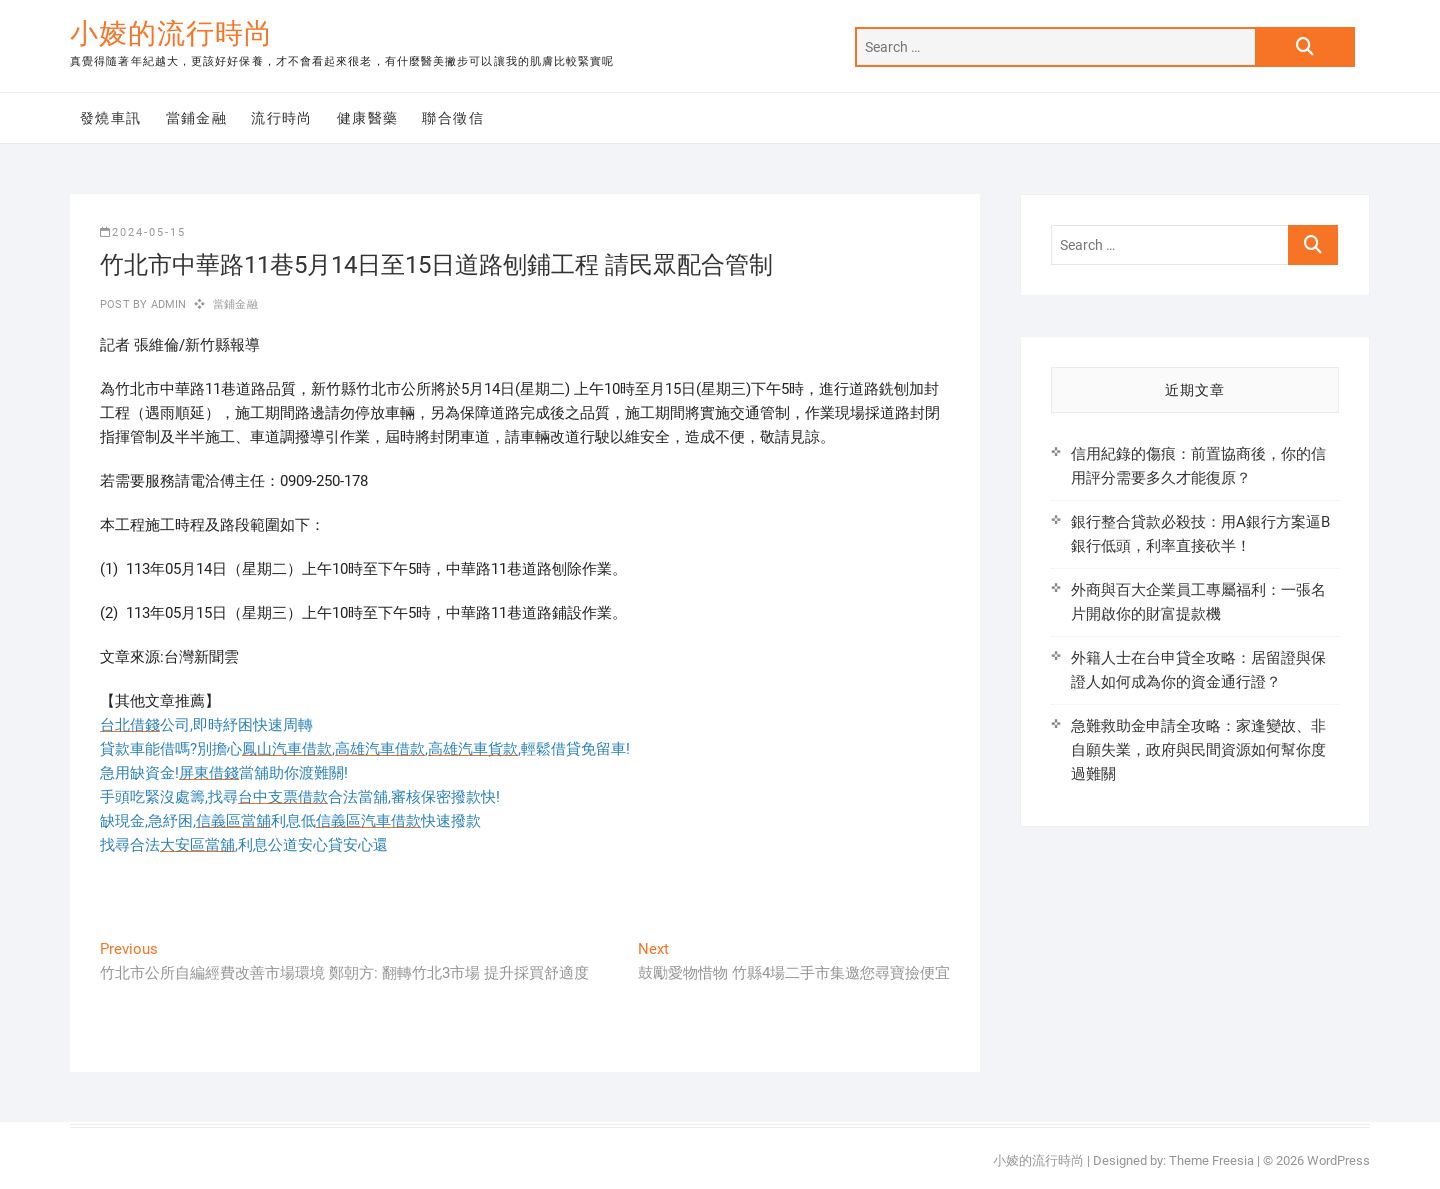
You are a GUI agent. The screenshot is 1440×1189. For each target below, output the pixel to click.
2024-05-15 (143, 232)
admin (166, 304)
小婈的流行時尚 (171, 33)
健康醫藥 (368, 118)
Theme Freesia (1211, 1160)
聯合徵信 (453, 118)
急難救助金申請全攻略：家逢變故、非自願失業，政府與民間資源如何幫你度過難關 (1198, 750)
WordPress (1338, 1160)
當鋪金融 (197, 118)
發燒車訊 (111, 118)
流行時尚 (282, 118)
